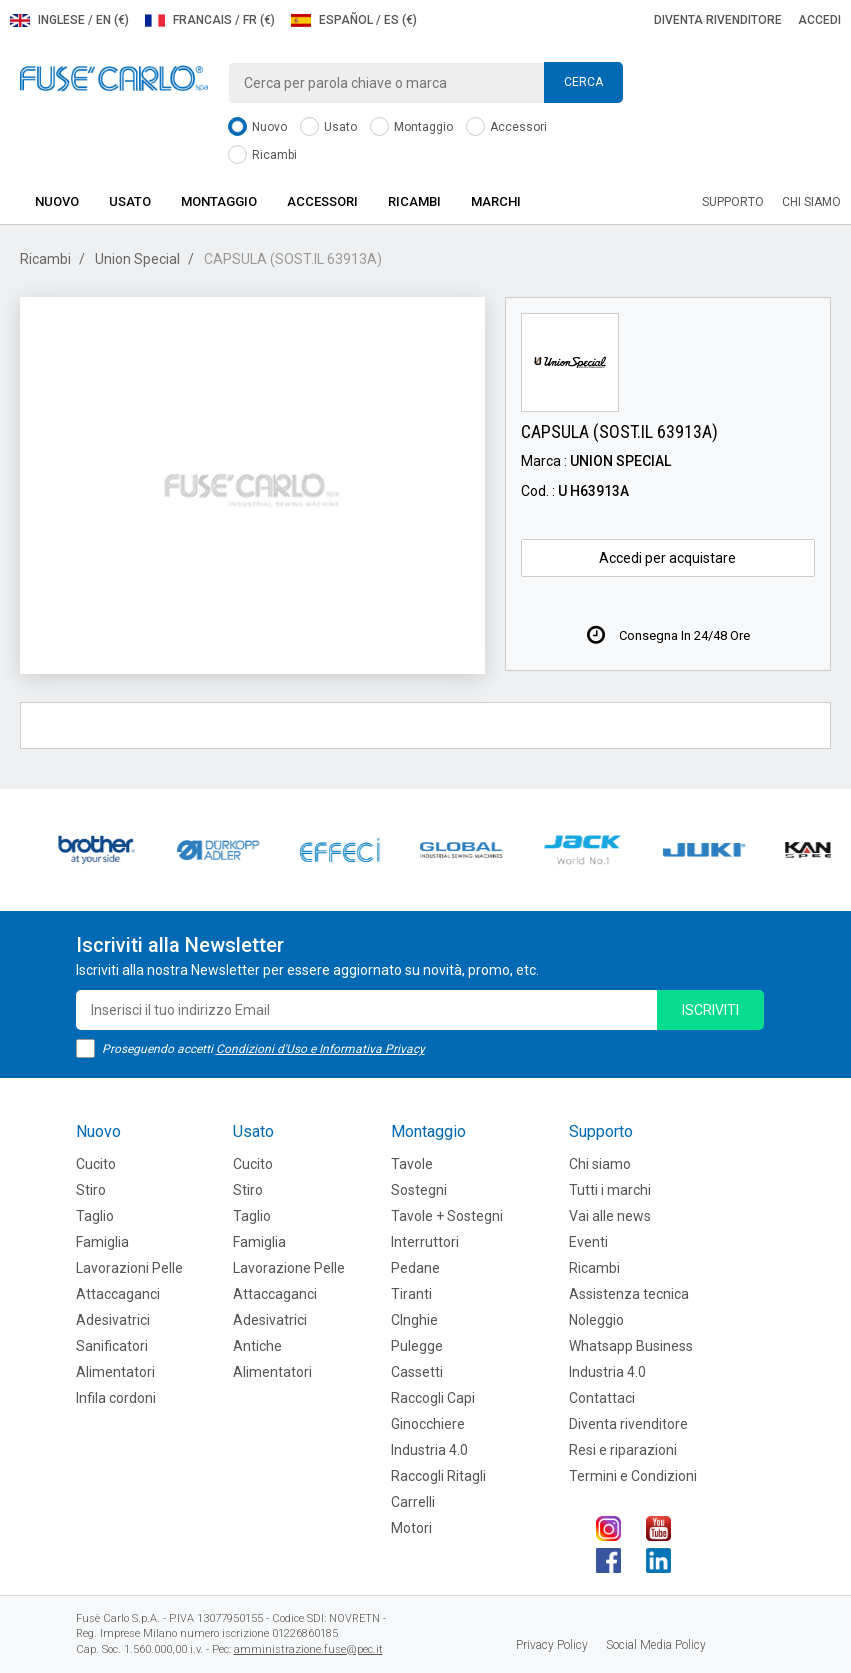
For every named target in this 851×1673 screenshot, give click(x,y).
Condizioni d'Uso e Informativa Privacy (320, 1049)
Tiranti (411, 1294)
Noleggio (596, 1320)
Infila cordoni (116, 1398)
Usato (328, 127)
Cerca (583, 82)
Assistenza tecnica (629, 1294)
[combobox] (426, 83)
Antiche (257, 1346)
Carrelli (413, 1502)
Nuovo (257, 127)
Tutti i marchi (610, 1190)
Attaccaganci (118, 1294)
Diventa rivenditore (718, 20)
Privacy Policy (552, 1645)
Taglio (95, 1216)
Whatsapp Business (631, 1346)
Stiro (91, 1190)
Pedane (415, 1268)
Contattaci (602, 1398)
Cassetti (417, 1372)
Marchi (496, 201)
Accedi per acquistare (667, 558)
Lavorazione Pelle (289, 1268)
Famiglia (102, 1242)
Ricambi (262, 155)
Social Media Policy (656, 1645)
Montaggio (411, 127)
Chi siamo (811, 202)
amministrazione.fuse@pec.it (308, 1649)
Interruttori (425, 1242)
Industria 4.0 (429, 1450)
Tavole (412, 1164)
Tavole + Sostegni (447, 1216)
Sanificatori (112, 1346)
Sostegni (419, 1190)
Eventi (588, 1242)
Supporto (733, 202)
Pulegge (417, 1346)
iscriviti (710, 1010)
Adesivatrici (113, 1320)
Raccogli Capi (433, 1398)
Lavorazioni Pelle (129, 1268)
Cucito (96, 1164)
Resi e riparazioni (623, 1450)
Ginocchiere (428, 1424)
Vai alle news (610, 1216)
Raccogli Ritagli (438, 1476)
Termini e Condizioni (633, 1476)
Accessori (506, 127)
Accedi (819, 20)
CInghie (414, 1320)
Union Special (137, 259)
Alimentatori (115, 1372)
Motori (411, 1528)
